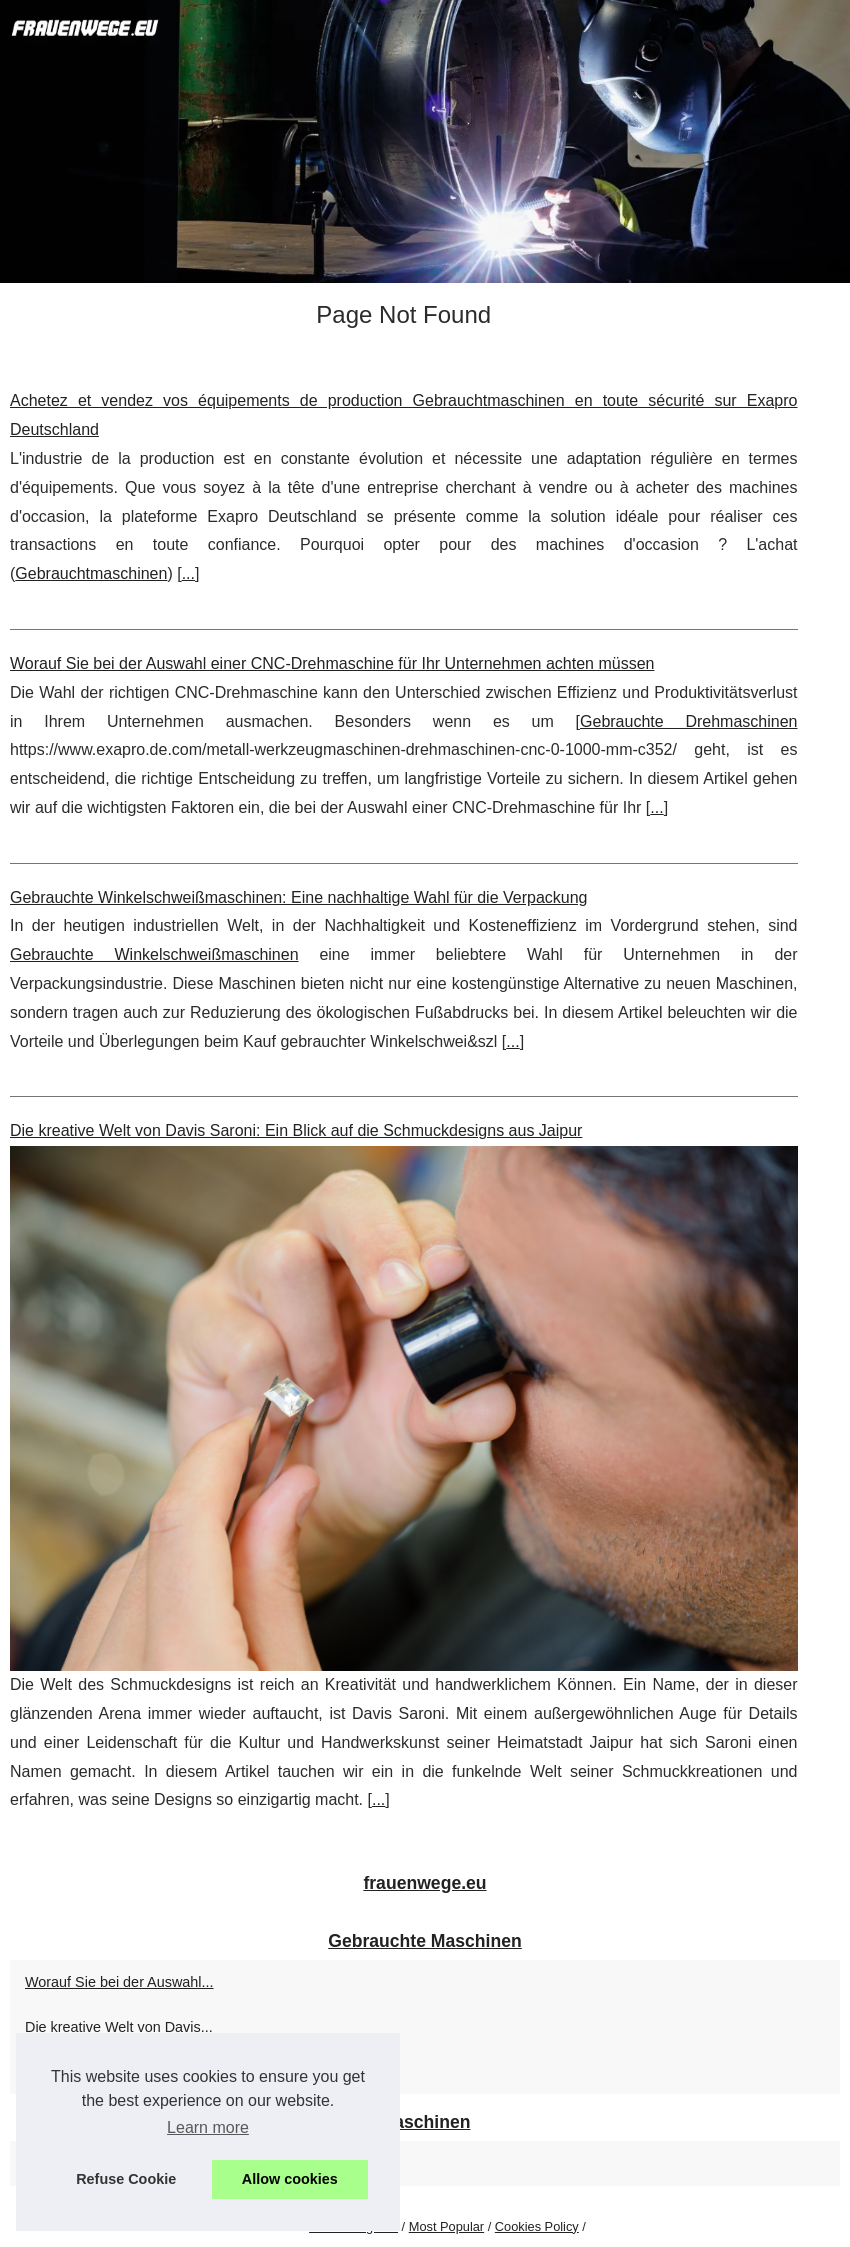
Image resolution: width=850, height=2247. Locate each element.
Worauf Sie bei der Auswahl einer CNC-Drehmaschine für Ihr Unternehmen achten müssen (332, 663)
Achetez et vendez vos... (103, 2071)
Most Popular (446, 2226)
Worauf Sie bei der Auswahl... (119, 1982)
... (188, 573)
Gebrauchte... (68, 2163)
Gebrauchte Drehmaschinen (688, 721)
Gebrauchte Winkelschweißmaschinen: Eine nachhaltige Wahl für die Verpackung (299, 897)
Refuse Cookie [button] (126, 2179)
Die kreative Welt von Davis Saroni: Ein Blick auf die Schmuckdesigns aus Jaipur (296, 1130)
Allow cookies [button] (290, 2179)
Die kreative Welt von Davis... (119, 2027)
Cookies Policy (537, 2226)
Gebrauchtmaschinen (91, 573)
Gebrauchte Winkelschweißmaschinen (154, 954)
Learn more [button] (208, 2127)
